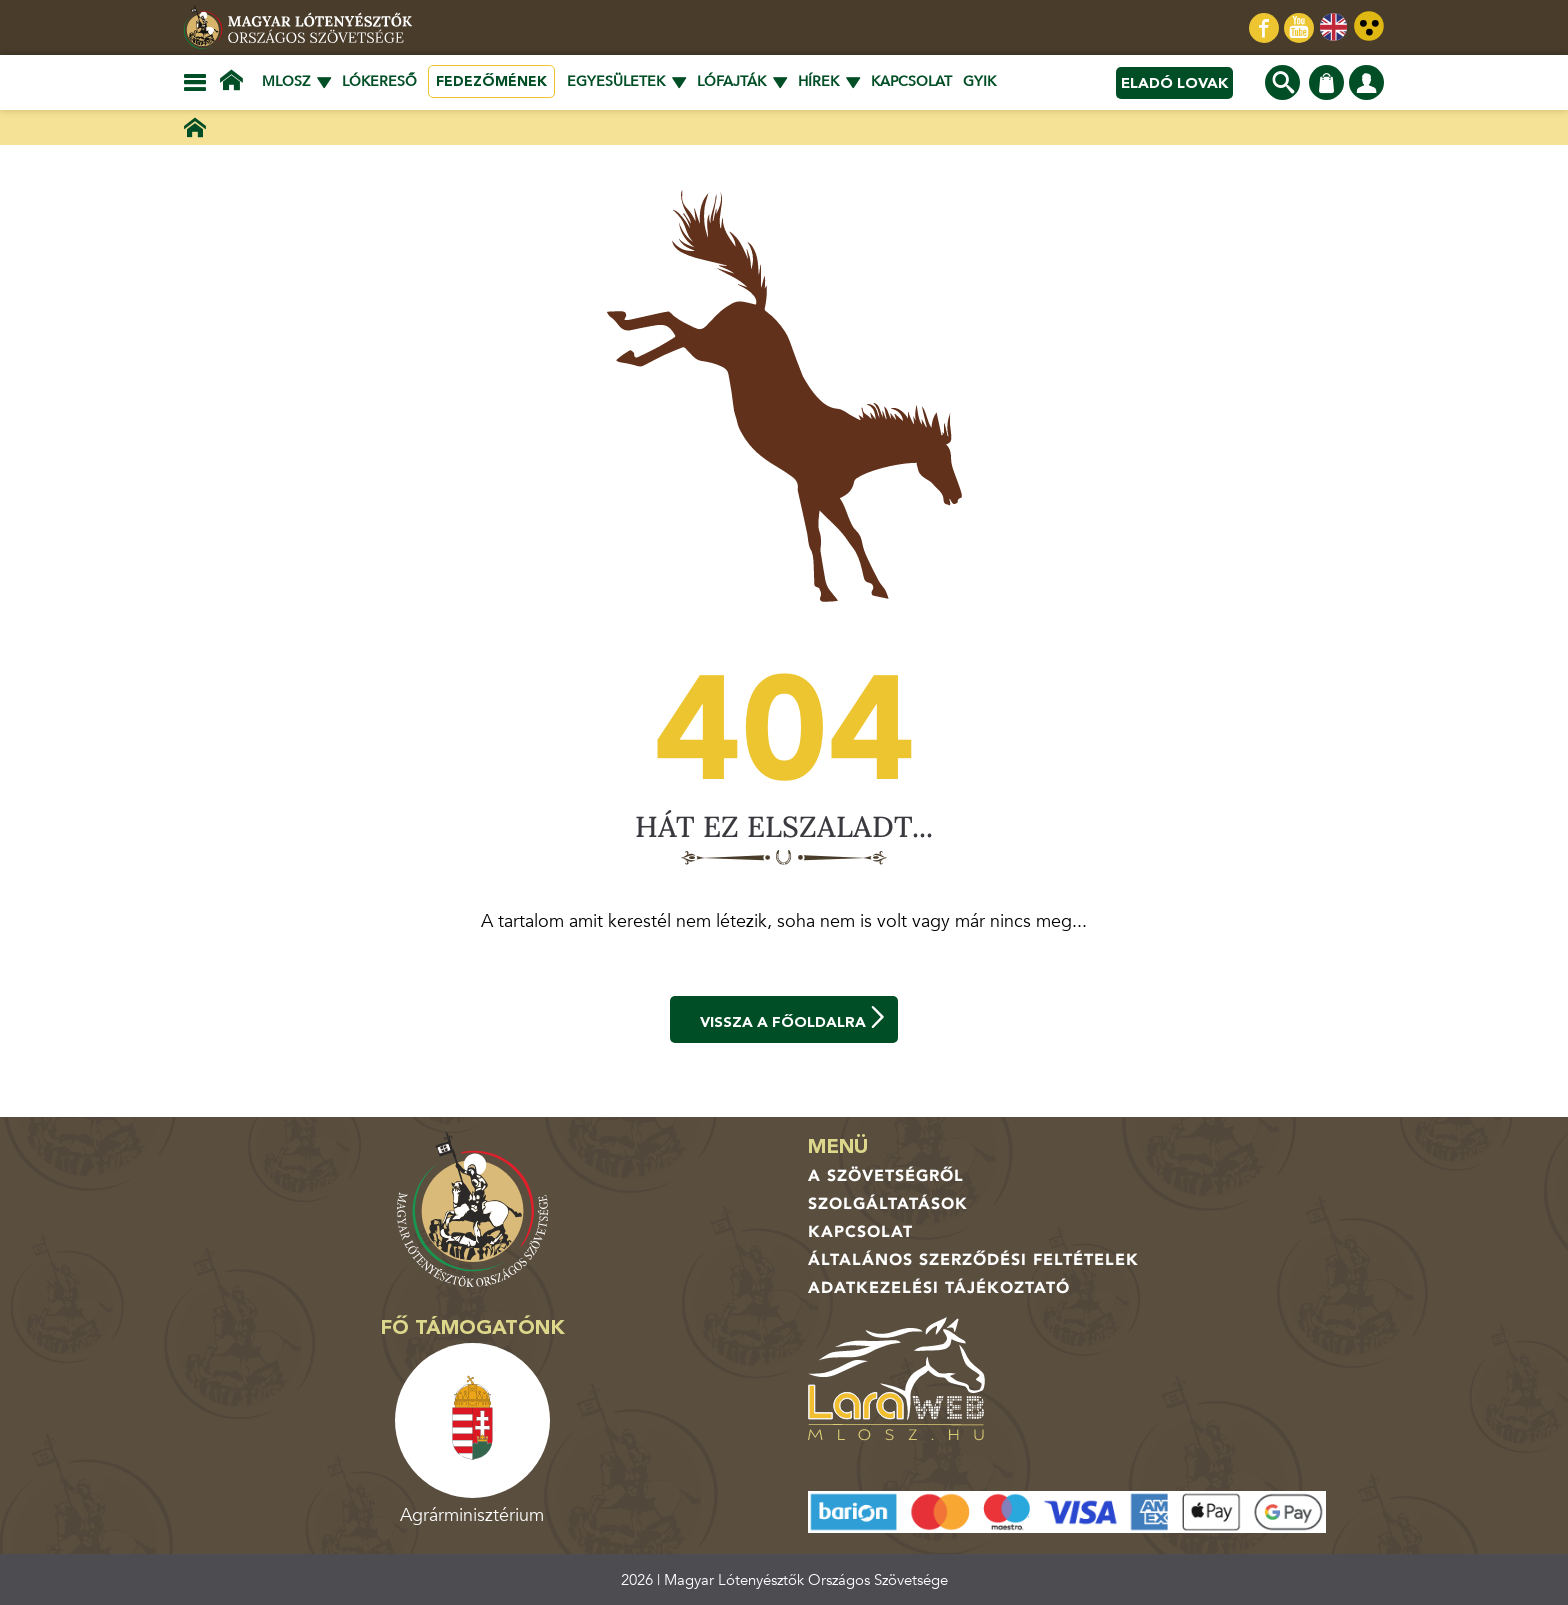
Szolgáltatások (888, 1204)
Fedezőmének (491, 81)
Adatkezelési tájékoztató (939, 1288)
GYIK (979, 81)
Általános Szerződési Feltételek (973, 1260)
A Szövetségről (886, 1176)
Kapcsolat (911, 81)
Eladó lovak (1174, 83)
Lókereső (379, 81)
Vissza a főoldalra (794, 1019)
